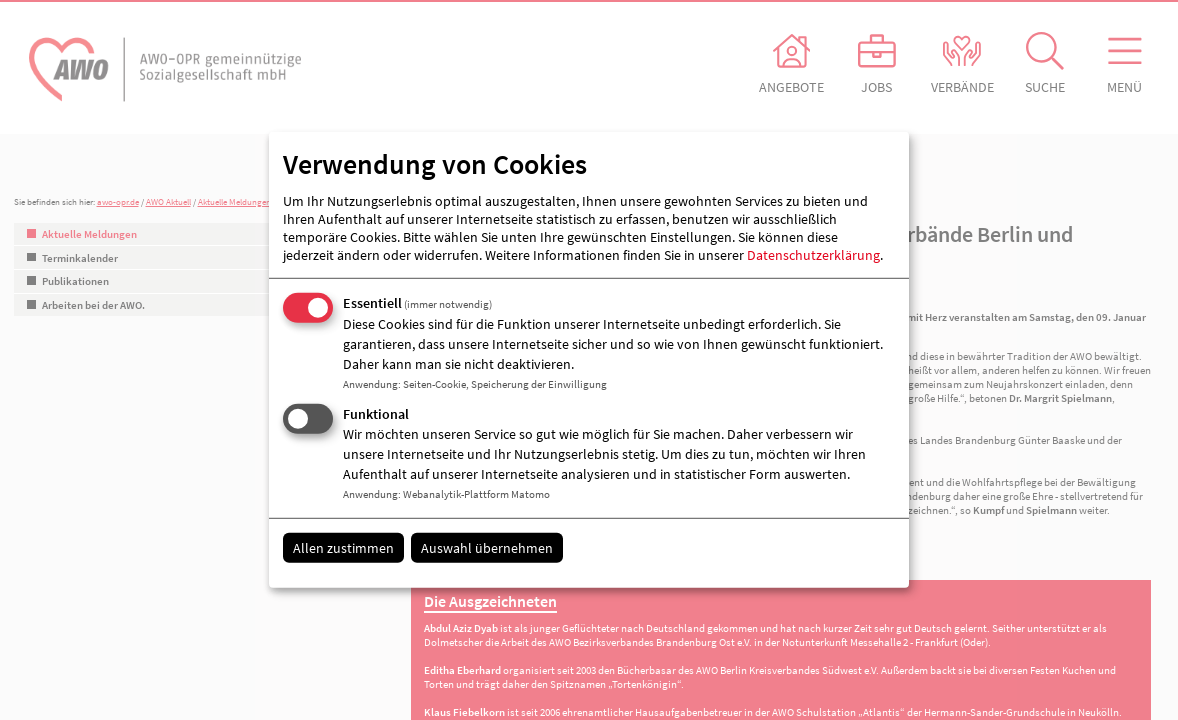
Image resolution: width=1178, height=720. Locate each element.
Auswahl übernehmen (487, 547)
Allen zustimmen (343, 547)
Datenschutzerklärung (813, 255)
